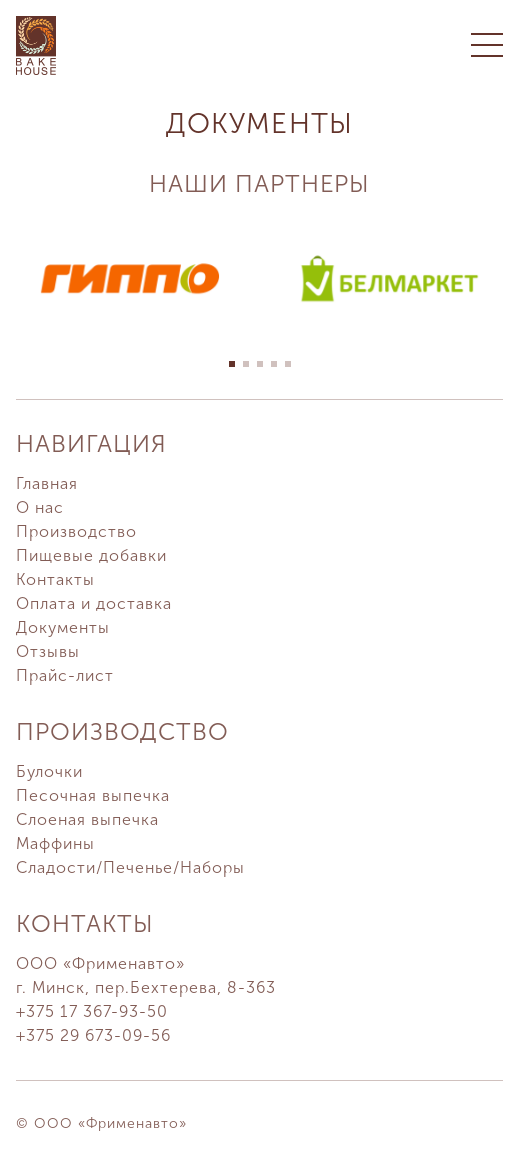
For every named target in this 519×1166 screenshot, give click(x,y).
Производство (76, 531)
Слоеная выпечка (87, 819)
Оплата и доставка (94, 603)
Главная (47, 483)
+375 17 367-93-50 (92, 1011)
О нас (40, 507)
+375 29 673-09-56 (93, 1035)
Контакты (55, 579)
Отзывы (48, 651)
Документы (63, 627)
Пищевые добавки (91, 555)
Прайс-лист (65, 675)
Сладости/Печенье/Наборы (130, 867)
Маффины (55, 843)
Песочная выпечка (93, 795)
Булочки (49, 771)
